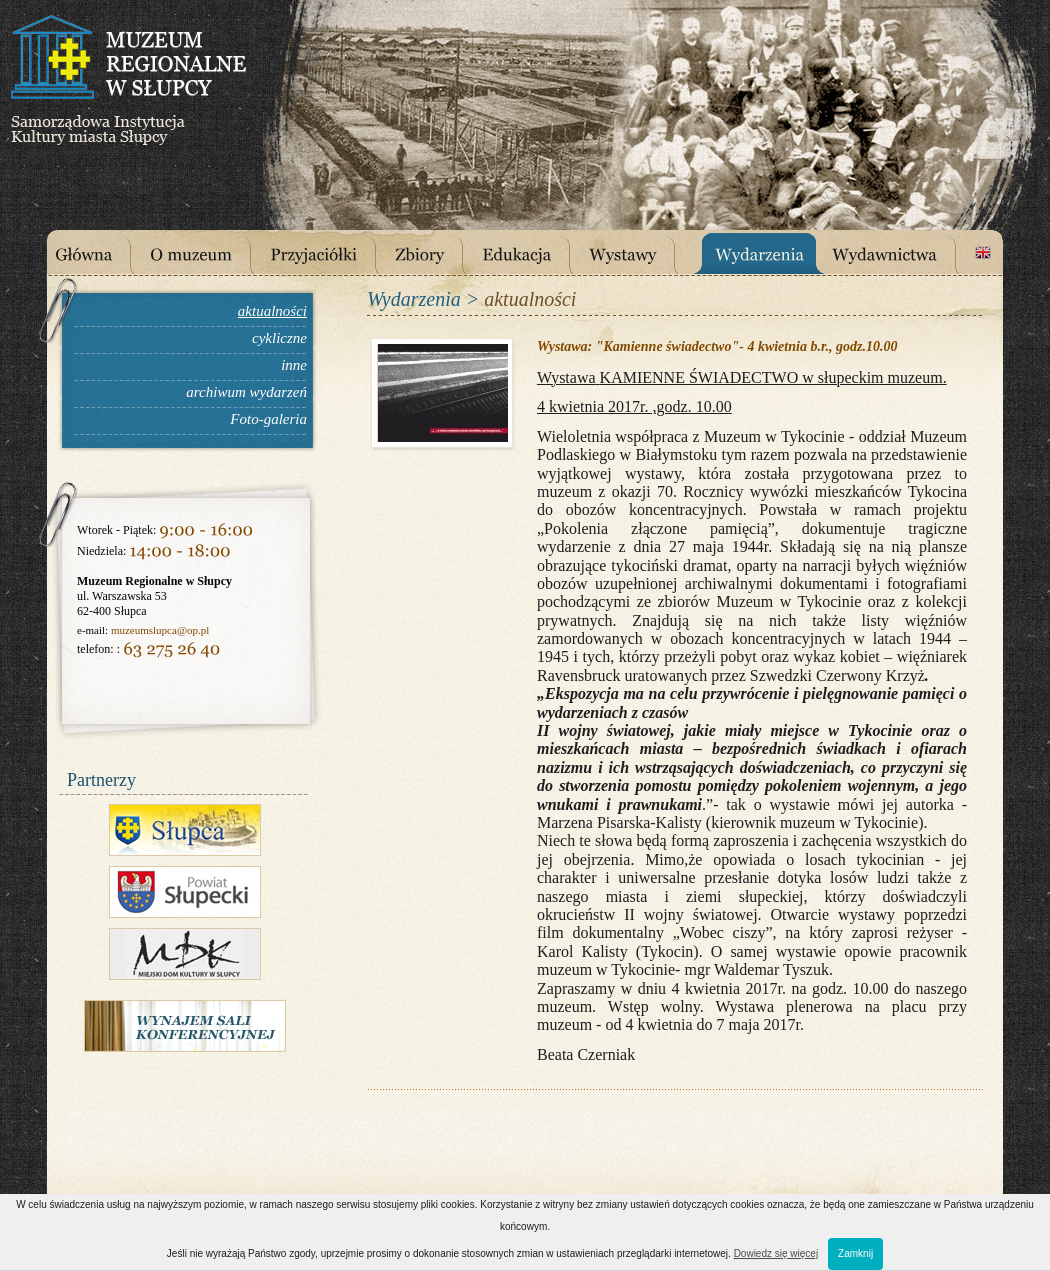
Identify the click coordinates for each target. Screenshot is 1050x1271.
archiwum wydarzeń (246, 392)
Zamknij (855, 1253)
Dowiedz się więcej (776, 1253)
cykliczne (279, 338)
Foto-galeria (268, 419)
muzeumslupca (144, 630)
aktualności (272, 311)
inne (294, 365)
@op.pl (193, 630)
